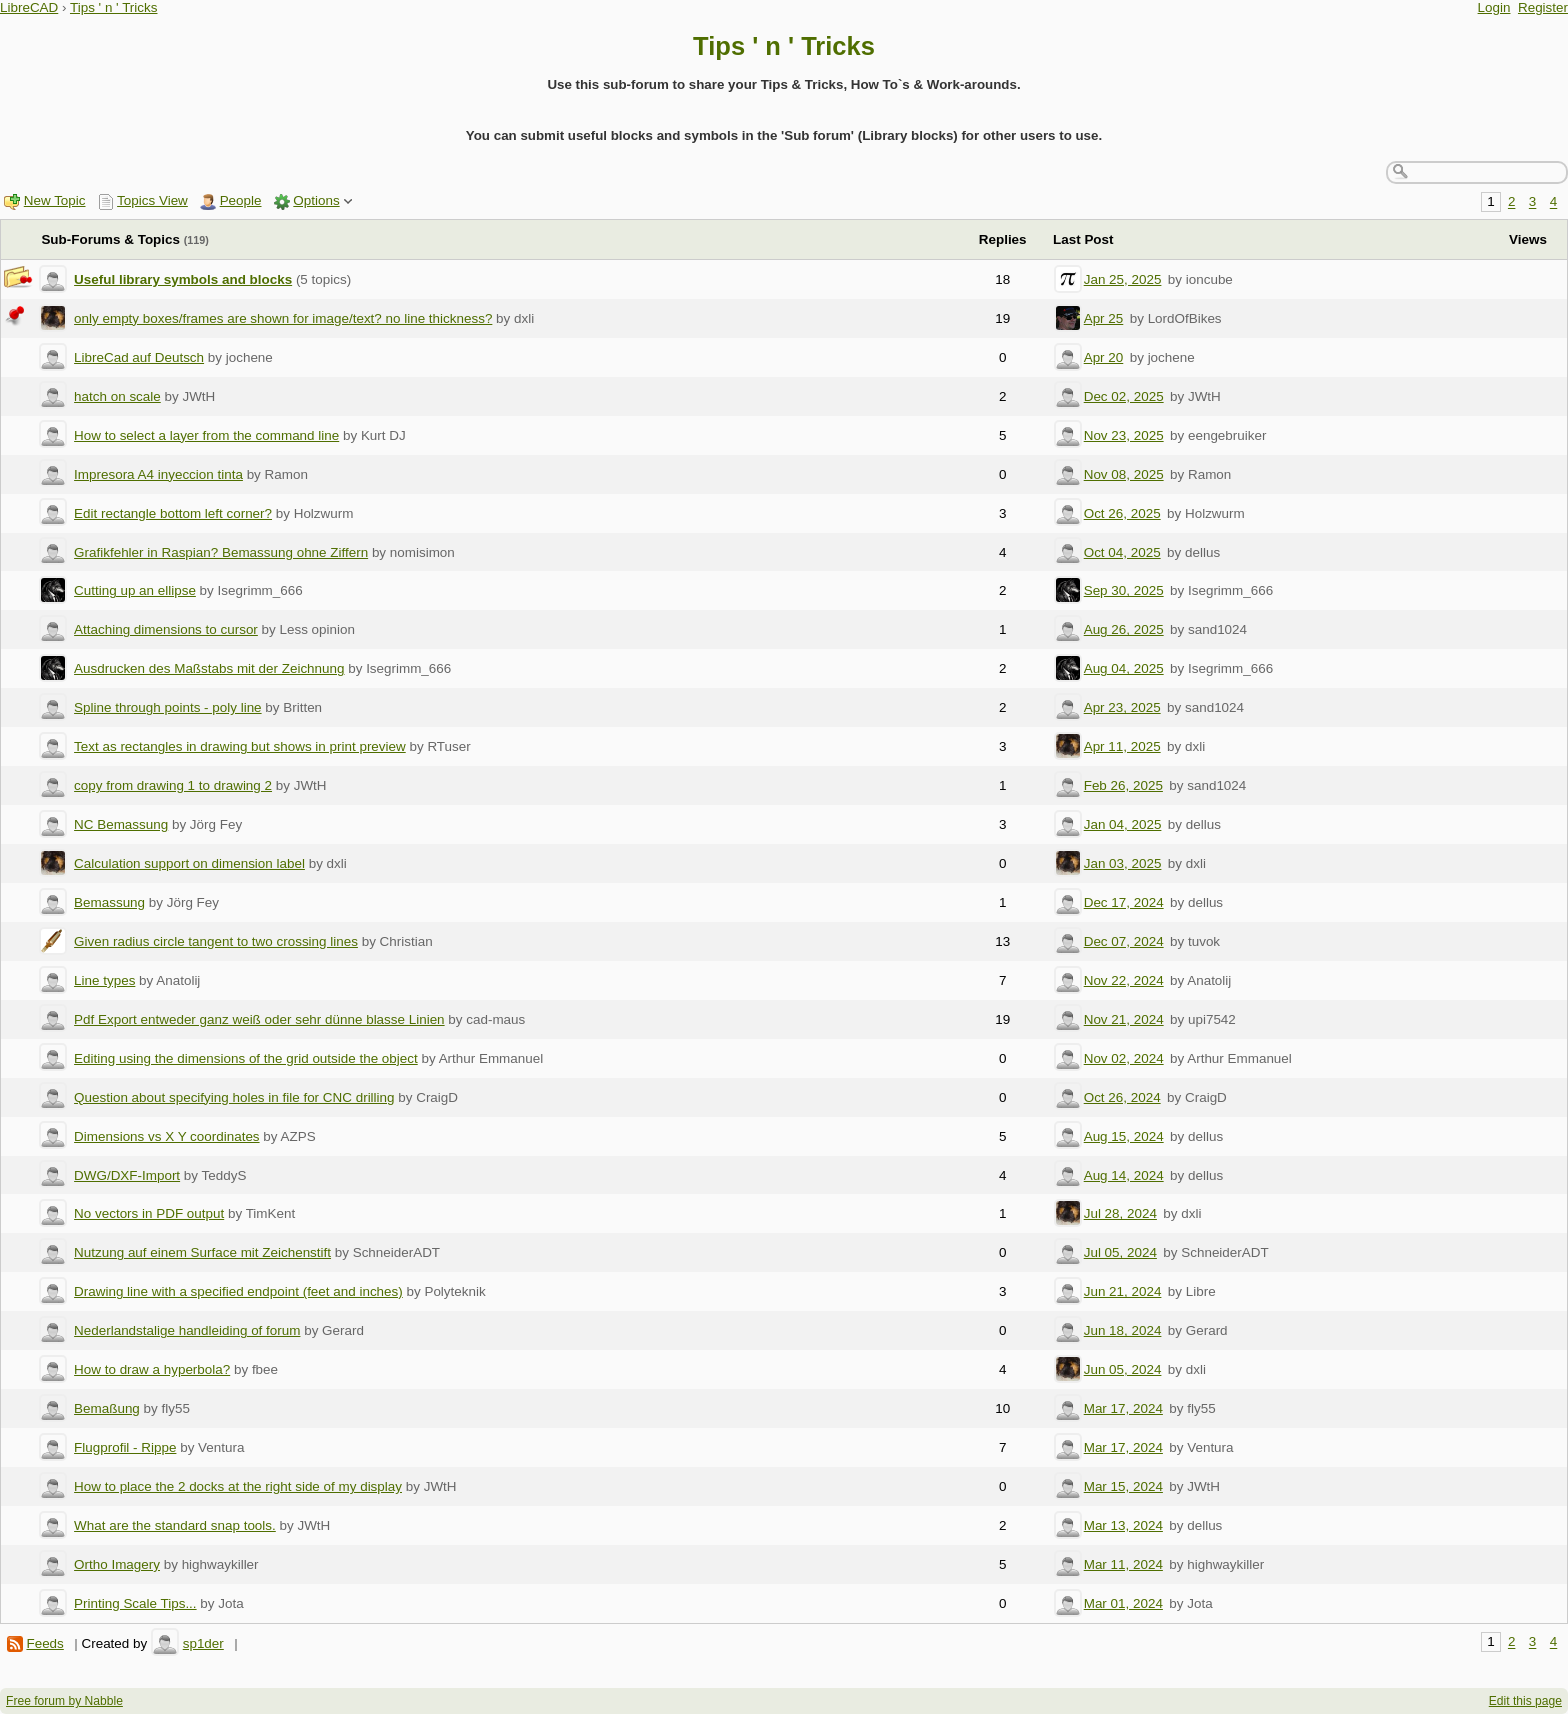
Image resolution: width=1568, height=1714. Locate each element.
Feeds (44, 1643)
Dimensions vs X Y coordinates (166, 1136)
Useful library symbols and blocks (183, 279)
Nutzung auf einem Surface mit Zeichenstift (202, 1252)
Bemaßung (107, 1408)
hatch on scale (117, 396)
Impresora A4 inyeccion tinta (158, 474)
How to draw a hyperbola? (152, 1369)
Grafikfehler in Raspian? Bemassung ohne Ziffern (221, 552)
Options (316, 200)
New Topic (55, 200)
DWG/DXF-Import (127, 1175)
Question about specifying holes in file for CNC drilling (234, 1097)
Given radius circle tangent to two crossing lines (216, 941)
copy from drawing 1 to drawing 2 (173, 785)
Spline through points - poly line (168, 707)
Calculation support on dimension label (189, 863)
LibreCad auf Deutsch (139, 357)
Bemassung (109, 902)
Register (1543, 7)
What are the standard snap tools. (175, 1525)
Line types (104, 980)
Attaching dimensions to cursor (166, 629)
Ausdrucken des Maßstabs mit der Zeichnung (209, 668)
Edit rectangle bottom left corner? (173, 513)
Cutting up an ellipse (135, 590)
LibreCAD (29, 7)
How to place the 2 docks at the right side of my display (238, 1486)
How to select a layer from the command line (206, 435)
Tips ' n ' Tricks (114, 7)
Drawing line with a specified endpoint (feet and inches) (238, 1291)
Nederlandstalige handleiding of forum (187, 1330)
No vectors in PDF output (149, 1213)
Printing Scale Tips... (135, 1603)
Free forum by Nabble (64, 1701)
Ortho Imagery (117, 1564)
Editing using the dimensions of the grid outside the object (246, 1058)
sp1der (203, 1643)
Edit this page (1525, 1701)
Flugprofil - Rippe (125, 1447)
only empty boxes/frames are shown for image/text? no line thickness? (283, 318)
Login (1494, 7)
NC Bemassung (121, 824)
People (241, 200)
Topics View (152, 200)
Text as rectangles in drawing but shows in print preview (240, 746)
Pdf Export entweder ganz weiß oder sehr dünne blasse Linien (259, 1019)
